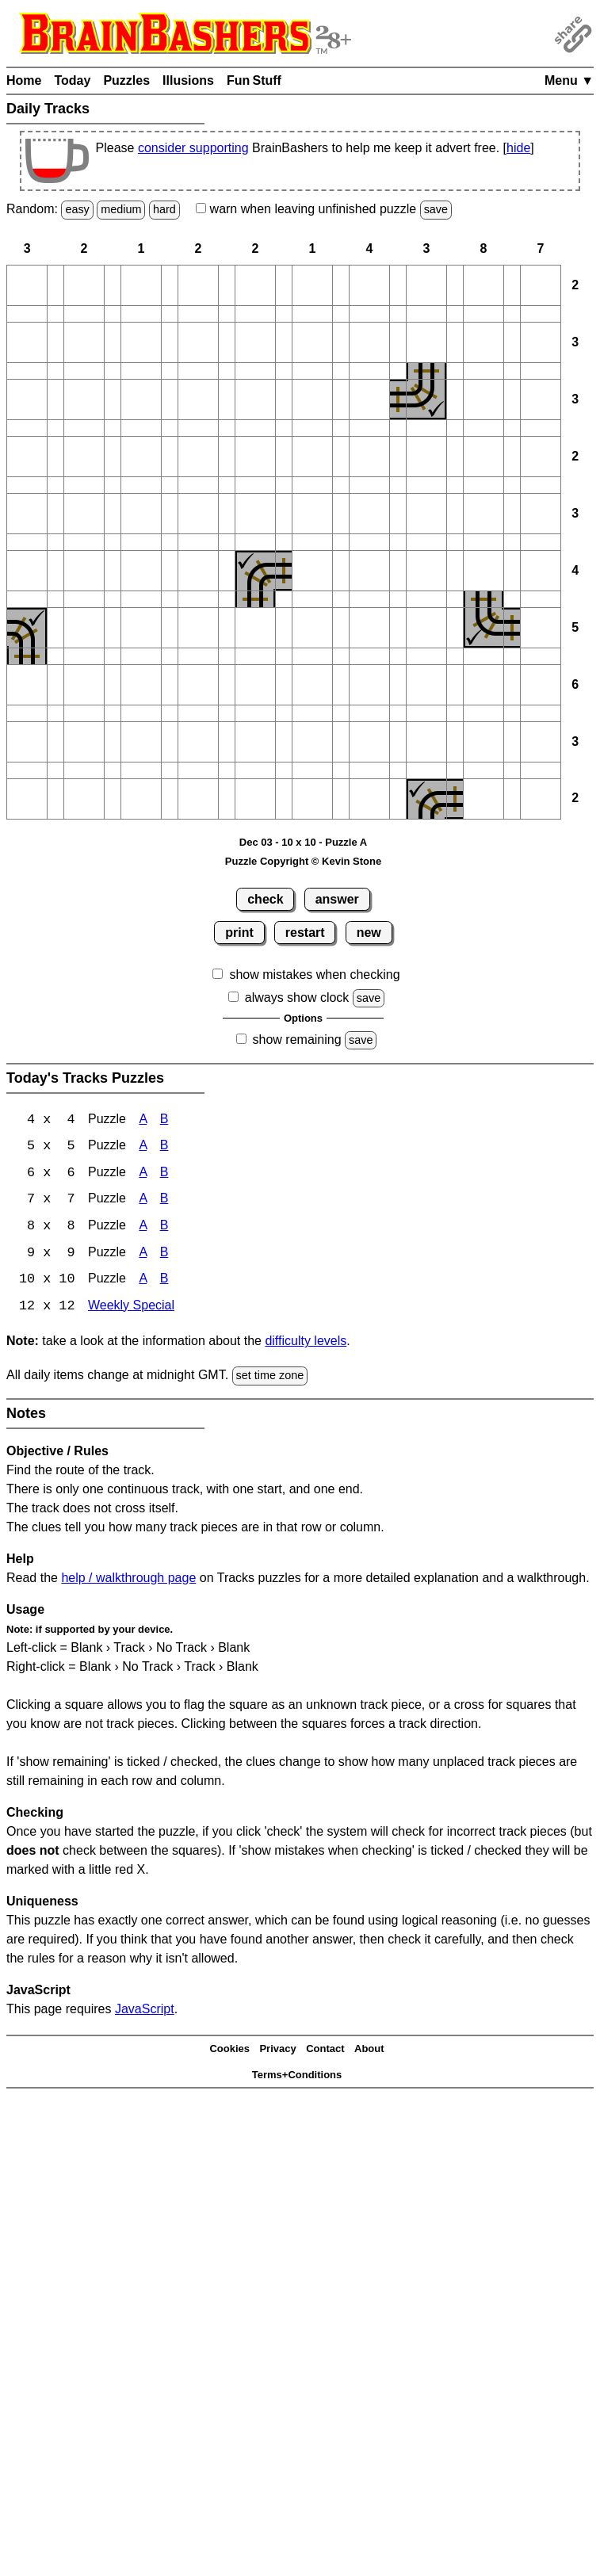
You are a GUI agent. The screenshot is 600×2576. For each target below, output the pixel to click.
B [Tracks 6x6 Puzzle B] (164, 1174)
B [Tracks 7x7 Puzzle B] (164, 1201)
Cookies (229, 2052)
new (369, 932)
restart (305, 932)
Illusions (188, 80)
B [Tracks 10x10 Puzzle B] (164, 1282)
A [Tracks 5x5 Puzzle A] (143, 1147)
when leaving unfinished (324, 209)
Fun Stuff (254, 80)
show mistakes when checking (314, 974)
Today (72, 80)
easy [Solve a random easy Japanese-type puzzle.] (77, 209)
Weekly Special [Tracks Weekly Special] (131, 1309)
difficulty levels (305, 1344)
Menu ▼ (569, 80)
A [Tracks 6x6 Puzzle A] (143, 1174)
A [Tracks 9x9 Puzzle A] (143, 1255)
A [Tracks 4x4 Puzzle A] (143, 1120)
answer (337, 899)
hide (518, 148)
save (436, 209)
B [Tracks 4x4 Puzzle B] (164, 1120)
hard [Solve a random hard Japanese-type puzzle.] (164, 209)
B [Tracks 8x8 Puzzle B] (164, 1228)
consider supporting (193, 148)
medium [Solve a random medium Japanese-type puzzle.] (121, 209)
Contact (325, 2052)
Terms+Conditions (297, 2077)
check (265, 899)
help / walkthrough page (128, 1580)
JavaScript (144, 2011)
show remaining (297, 1039)
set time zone (270, 1378)
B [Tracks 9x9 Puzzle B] (164, 1255)
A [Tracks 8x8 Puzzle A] (143, 1228)
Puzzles (126, 80)
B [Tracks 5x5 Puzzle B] (164, 1147)
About (369, 2052)
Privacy (277, 2052)
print (239, 932)
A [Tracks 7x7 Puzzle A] (143, 1201)
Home (23, 80)
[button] (27, 285)
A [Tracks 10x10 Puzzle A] (143, 1282)
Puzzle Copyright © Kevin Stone (303, 861)
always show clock (297, 997)
